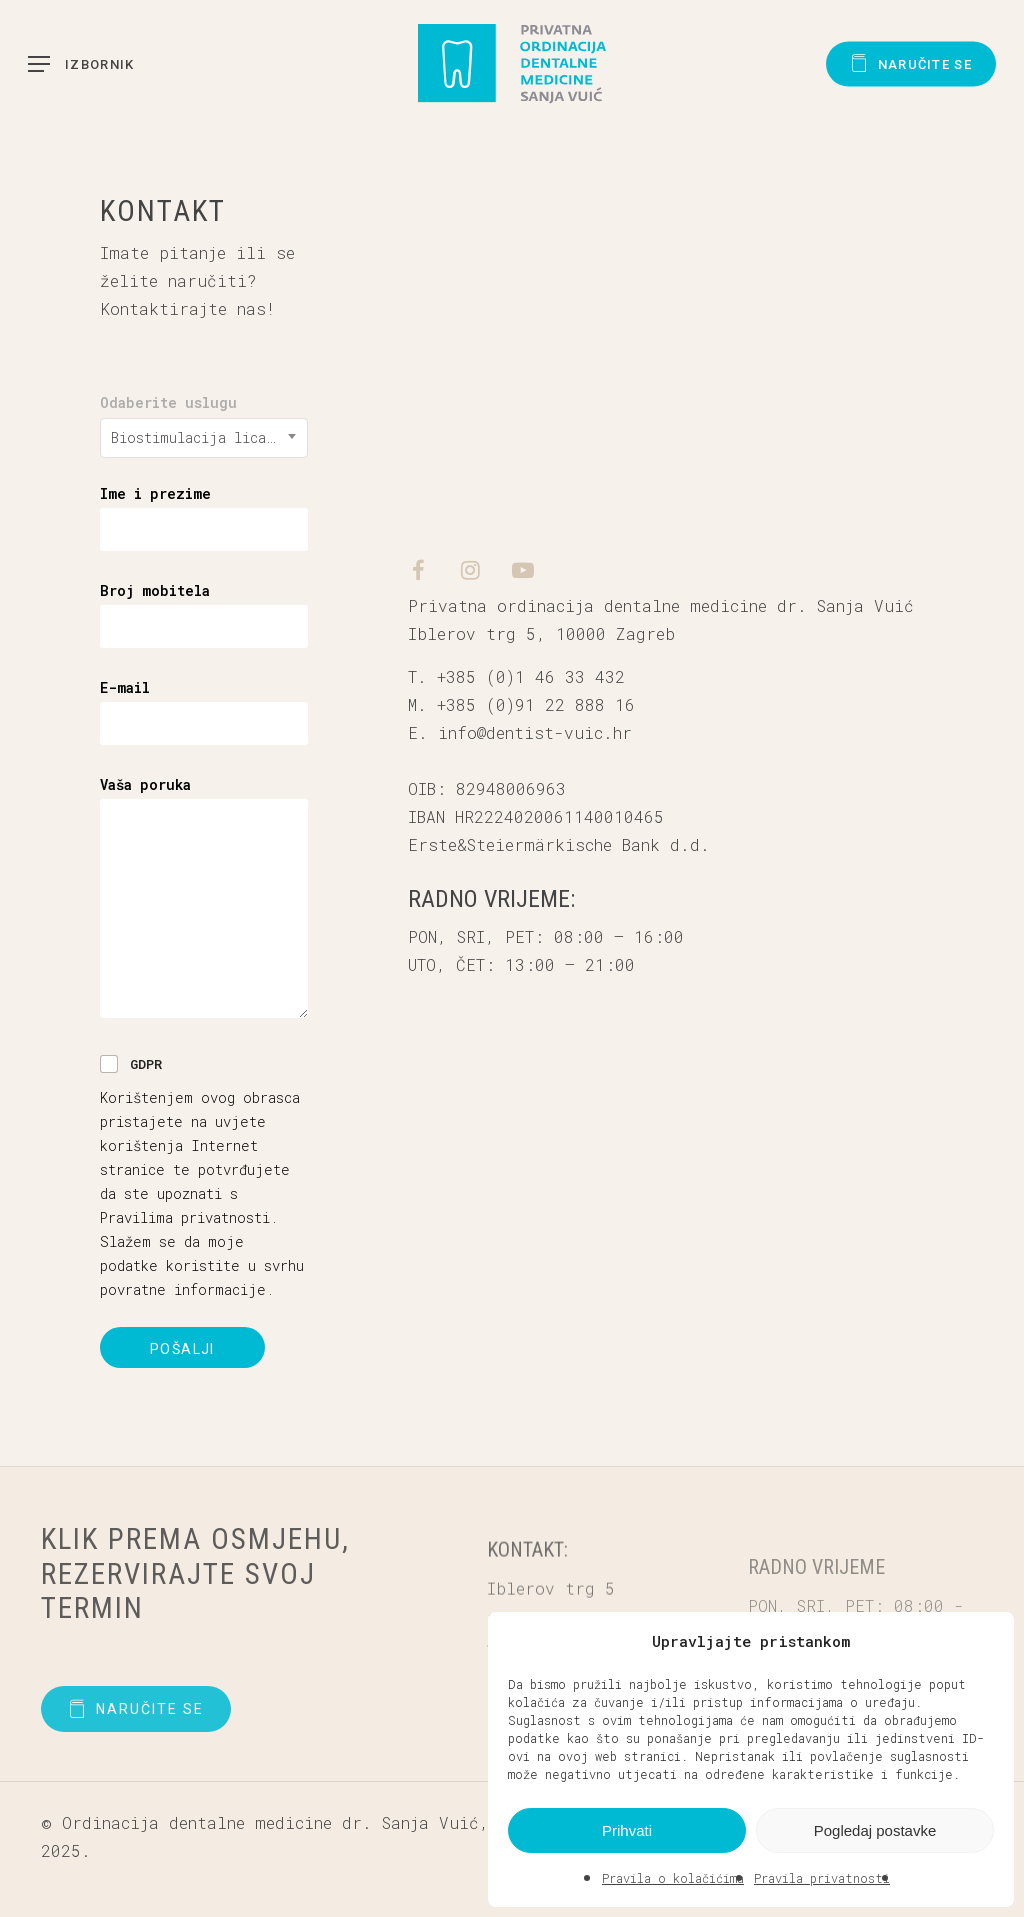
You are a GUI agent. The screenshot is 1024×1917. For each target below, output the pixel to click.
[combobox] (204, 438)
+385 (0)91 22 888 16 (536, 704)
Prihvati (627, 1830)
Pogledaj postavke (875, 1830)
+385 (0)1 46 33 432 (531, 676)
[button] (984, 1641)
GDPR (146, 1064)
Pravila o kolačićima (673, 1878)
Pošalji (182, 1349)
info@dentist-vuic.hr (535, 732)
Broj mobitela (155, 590)
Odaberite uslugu (168, 402)
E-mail (125, 687)
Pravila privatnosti (822, 1878)
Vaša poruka (145, 784)
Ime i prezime (155, 493)
